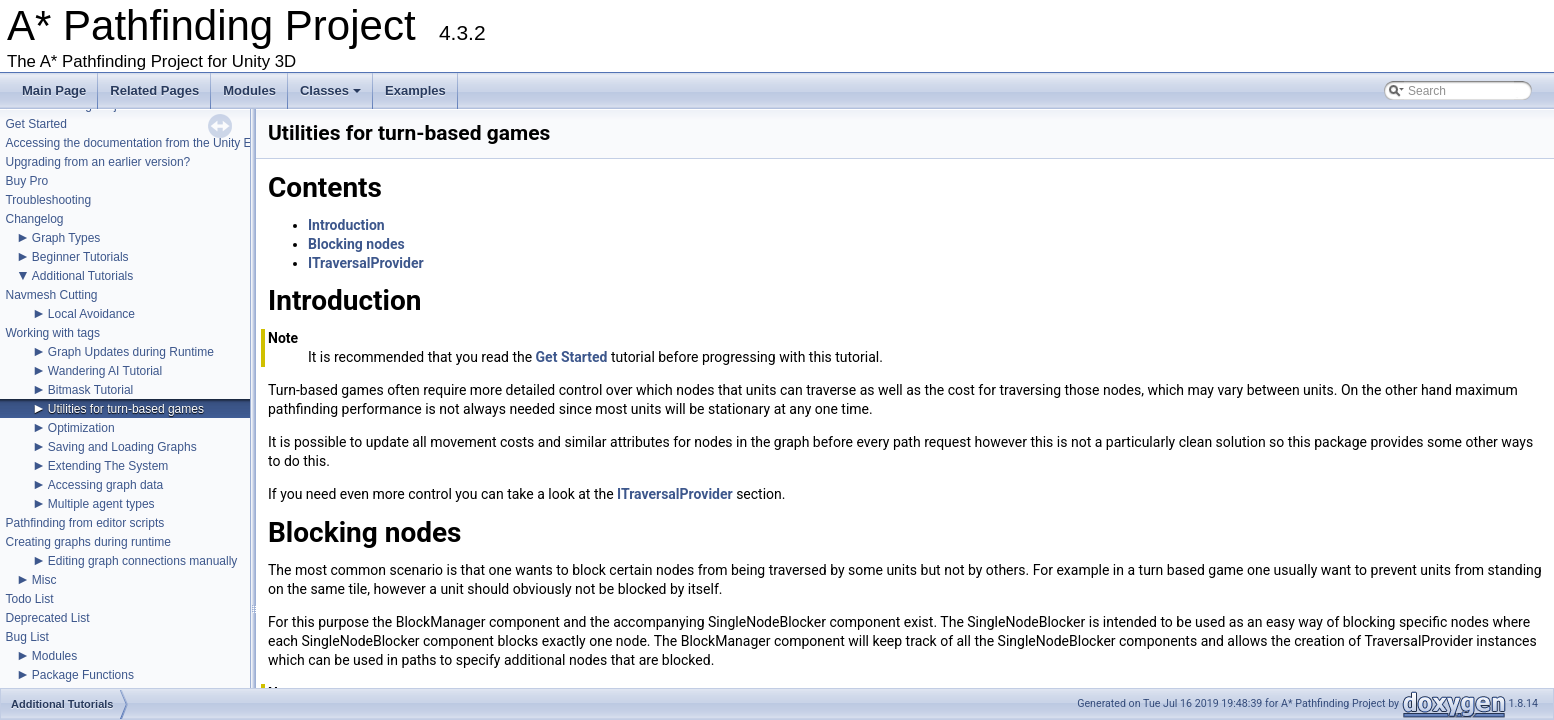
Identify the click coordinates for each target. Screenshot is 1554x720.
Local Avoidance (91, 314)
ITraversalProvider (366, 263)
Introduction (346, 225)
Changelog (34, 219)
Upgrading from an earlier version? (97, 162)
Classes (332, 96)
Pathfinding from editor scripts (84, 523)
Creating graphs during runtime (87, 542)
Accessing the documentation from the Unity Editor (139, 143)
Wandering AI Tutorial (105, 371)
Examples (415, 90)
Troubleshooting (48, 200)
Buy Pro (26, 181)
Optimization (81, 428)
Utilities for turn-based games (126, 409)
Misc (44, 580)
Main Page (54, 90)
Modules (249, 90)
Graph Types (66, 238)
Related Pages (154, 90)
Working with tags (52, 333)
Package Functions (83, 675)
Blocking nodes (356, 244)
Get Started (35, 124)
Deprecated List (47, 618)
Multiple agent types (101, 504)
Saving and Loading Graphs (122, 447)
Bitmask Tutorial (90, 390)
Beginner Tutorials (80, 257)
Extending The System (108, 466)
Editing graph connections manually (142, 561)
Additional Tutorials (82, 276)
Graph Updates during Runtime (131, 352)
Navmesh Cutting (51, 295)
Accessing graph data (105, 485)
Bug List (26, 637)
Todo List (29, 599)
